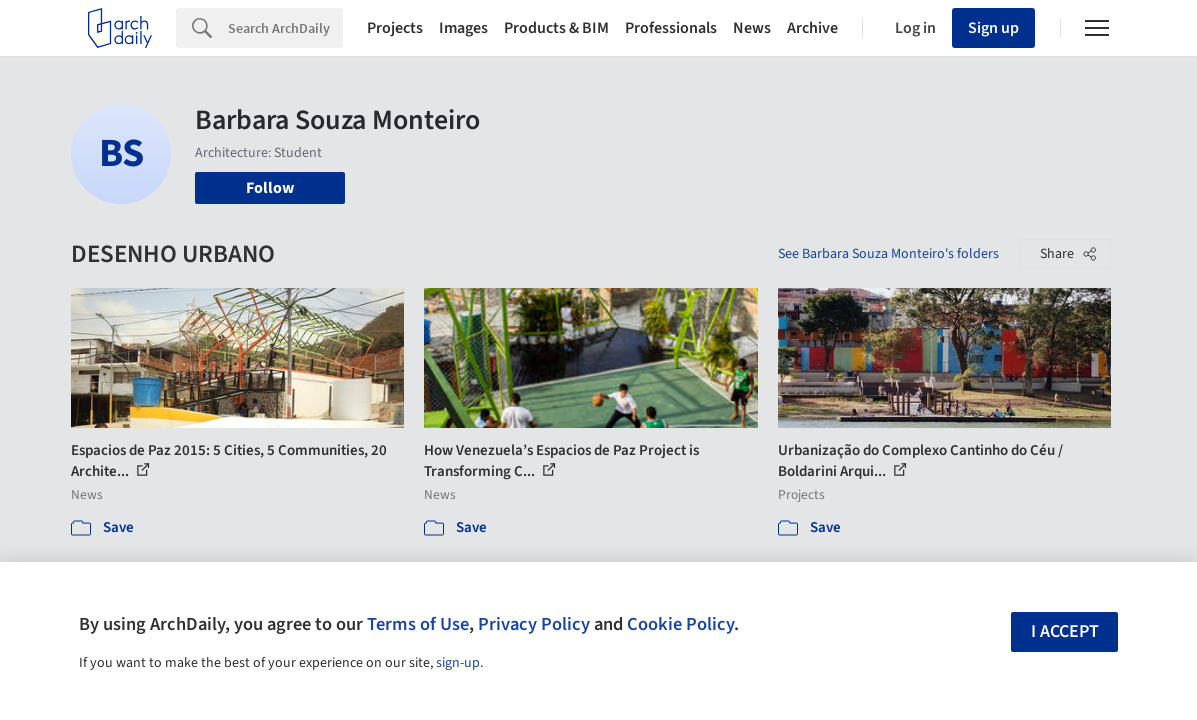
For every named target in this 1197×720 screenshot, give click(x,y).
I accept (1065, 631)
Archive (812, 28)
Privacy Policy (534, 624)
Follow (270, 188)
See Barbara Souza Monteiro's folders (888, 254)
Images (463, 28)
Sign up (993, 28)
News (752, 28)
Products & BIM (556, 28)
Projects (395, 28)
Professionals (671, 28)
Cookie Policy (680, 624)
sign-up (458, 663)
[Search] (285, 28)
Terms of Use (418, 624)
